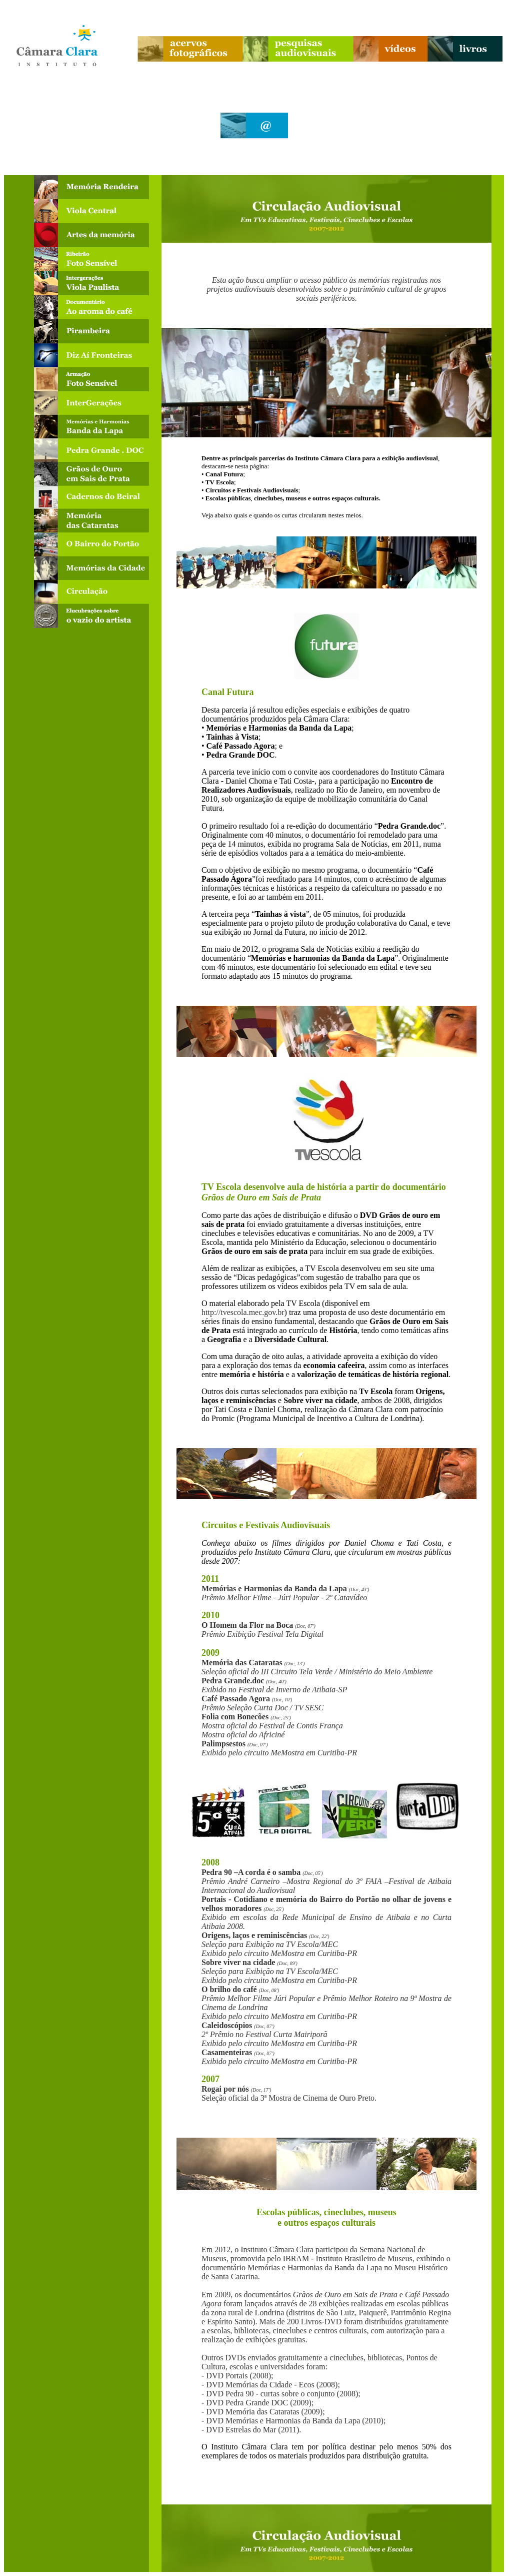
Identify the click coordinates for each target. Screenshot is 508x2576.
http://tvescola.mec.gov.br (243, 1312)
